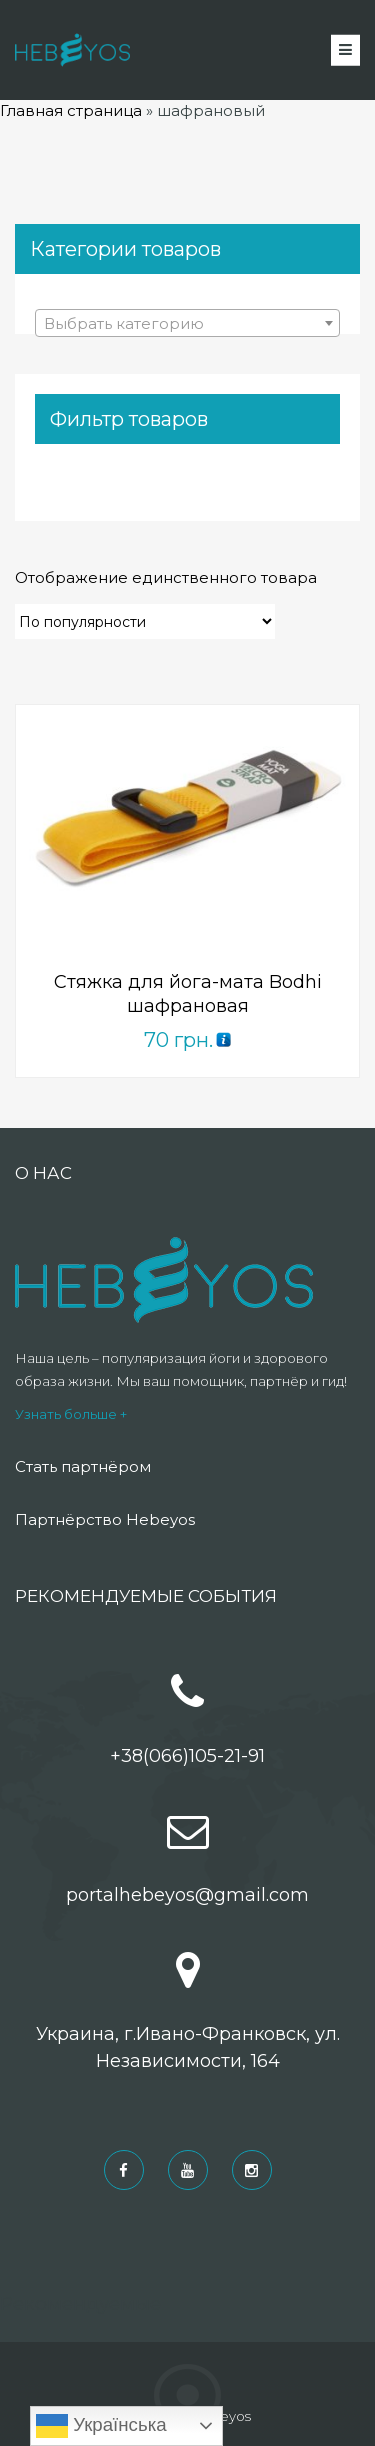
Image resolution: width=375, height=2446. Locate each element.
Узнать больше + (71, 1414)
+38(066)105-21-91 (187, 1756)
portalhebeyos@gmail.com (187, 1895)
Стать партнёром (83, 1466)
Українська (101, 2426)
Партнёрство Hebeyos (105, 1519)
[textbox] (187, 324)
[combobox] (187, 323)
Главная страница (71, 110)
